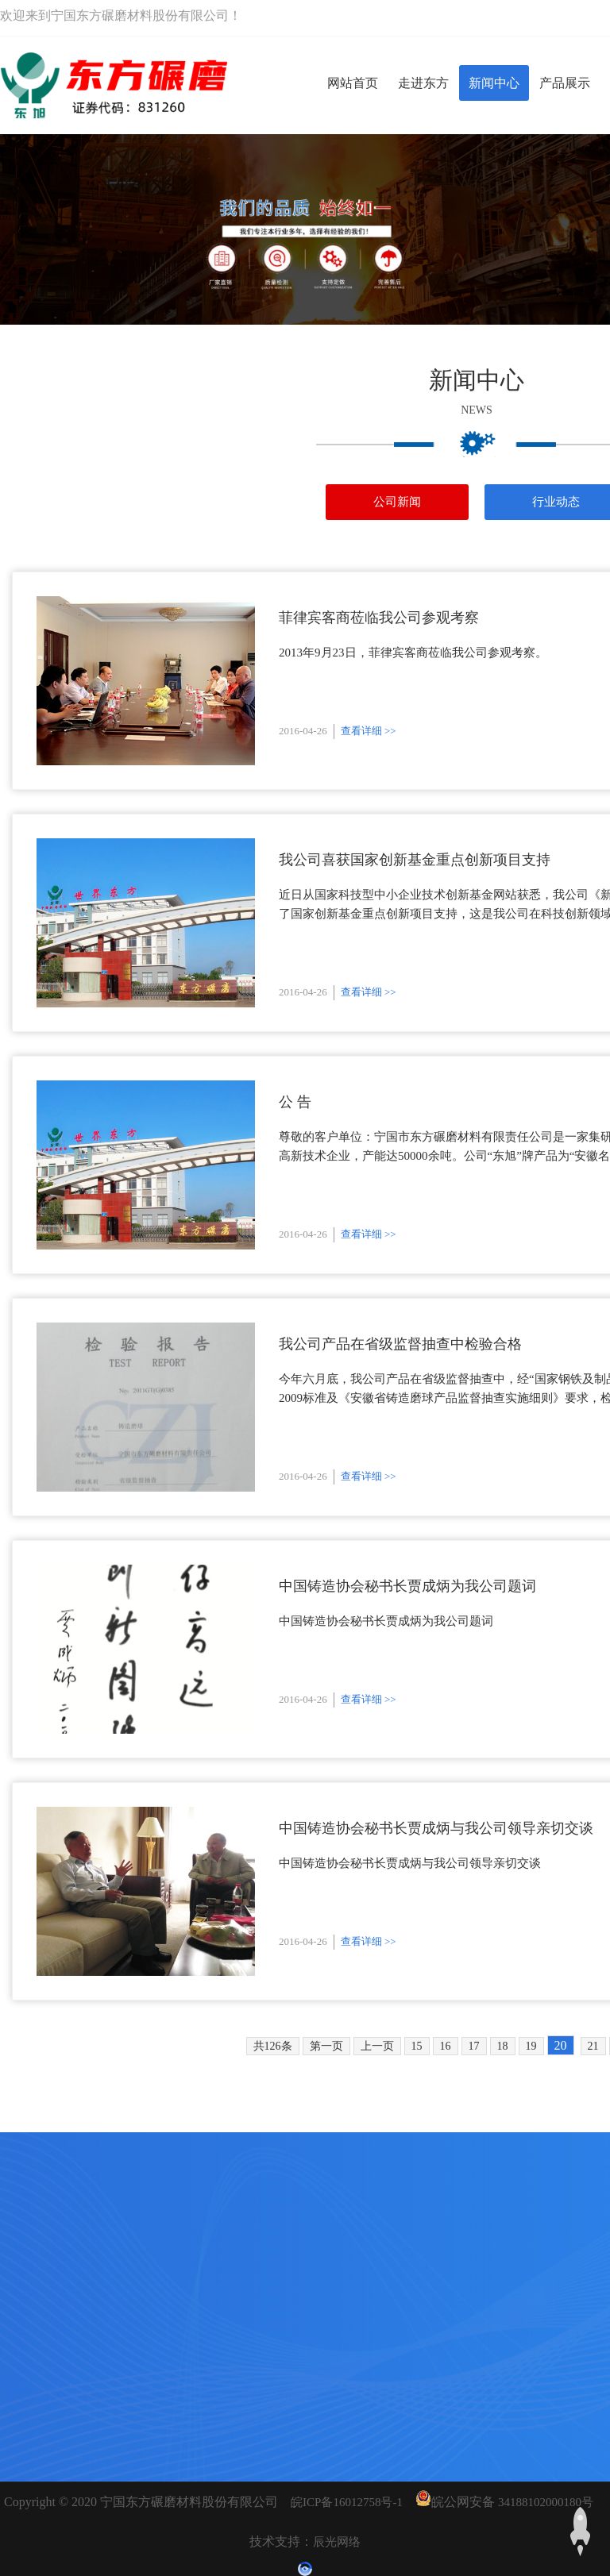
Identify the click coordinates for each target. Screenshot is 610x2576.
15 (417, 2046)
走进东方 (423, 83)
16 (445, 2046)
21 (593, 2046)
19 (531, 2046)
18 (502, 2046)
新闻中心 (494, 83)
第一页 (326, 2046)
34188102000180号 (545, 2502)
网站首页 (352, 83)
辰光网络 (337, 2542)
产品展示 (564, 83)
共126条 (272, 2046)
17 (474, 2046)
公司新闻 (397, 501)
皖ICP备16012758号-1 (347, 2502)
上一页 (377, 2046)
